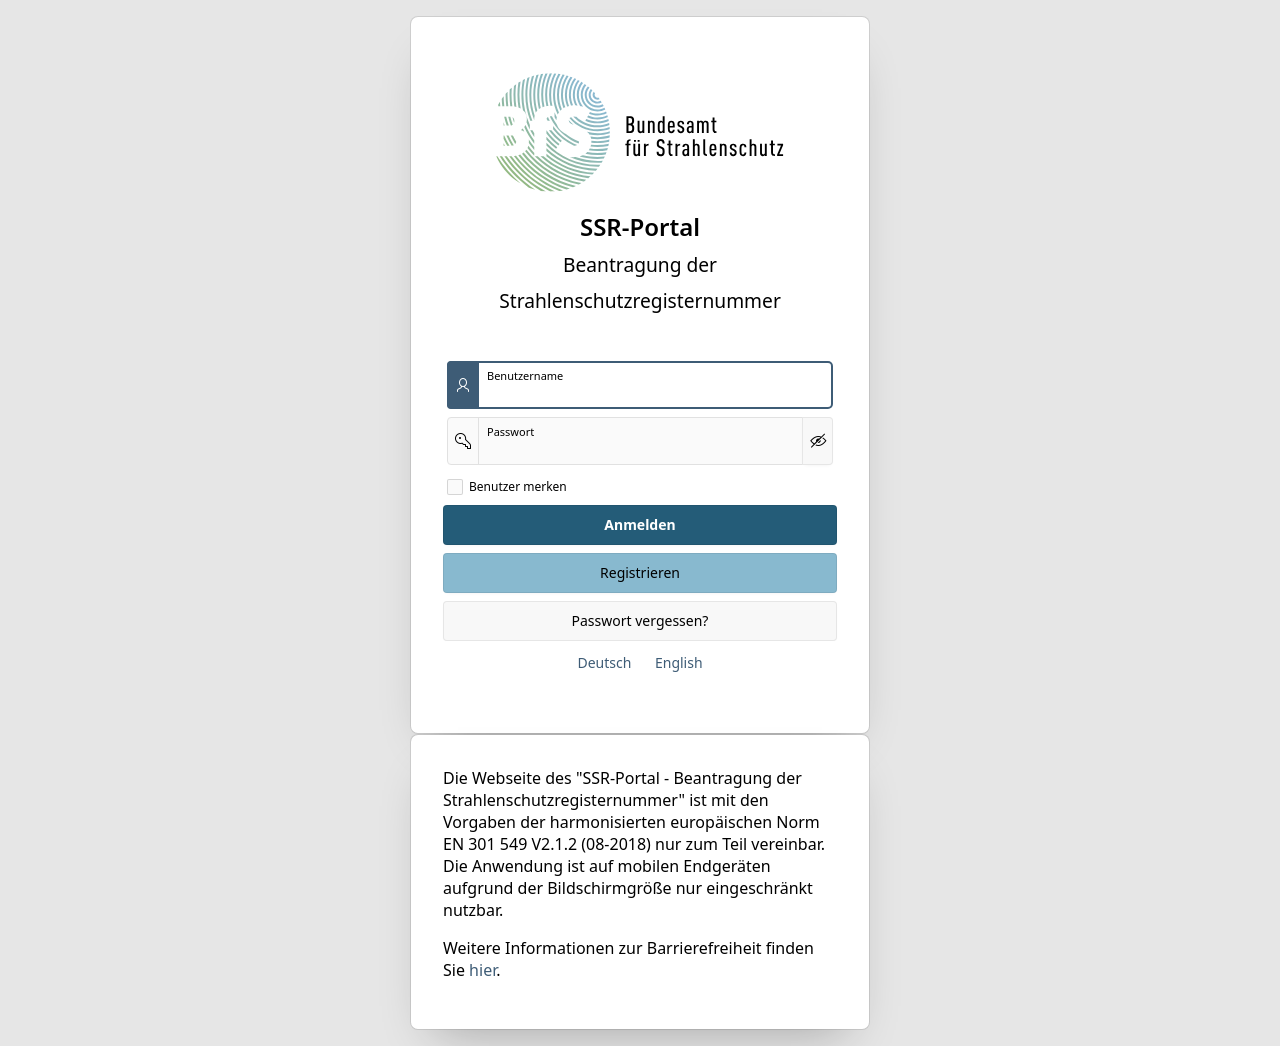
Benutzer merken (518, 487)
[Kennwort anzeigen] (817, 441)
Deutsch (604, 662)
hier (482, 970)
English (679, 662)
